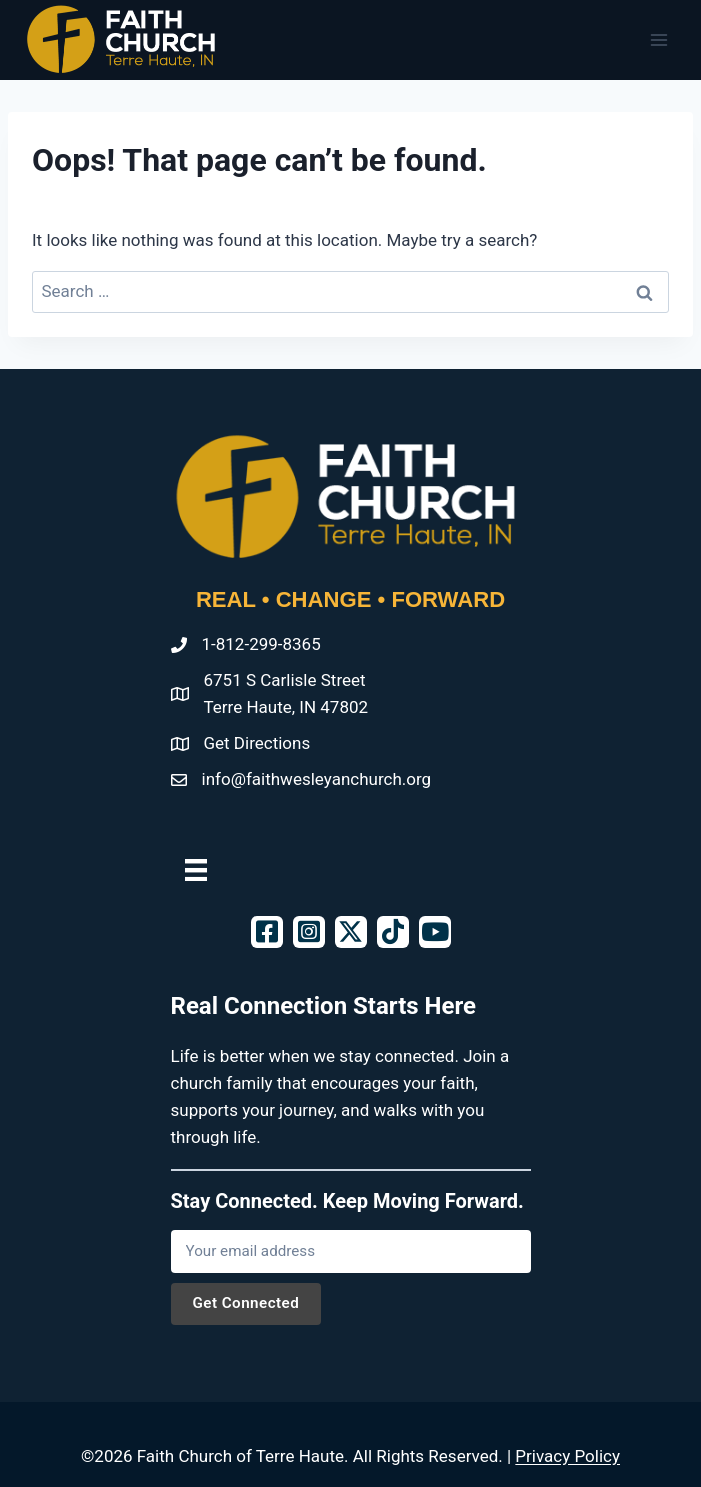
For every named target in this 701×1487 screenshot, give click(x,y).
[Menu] (196, 869)
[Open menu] (658, 39)
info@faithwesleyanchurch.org (317, 779)
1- (209, 644)
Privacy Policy (567, 1456)
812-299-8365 (268, 644)
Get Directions (257, 743)
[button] (267, 932)
